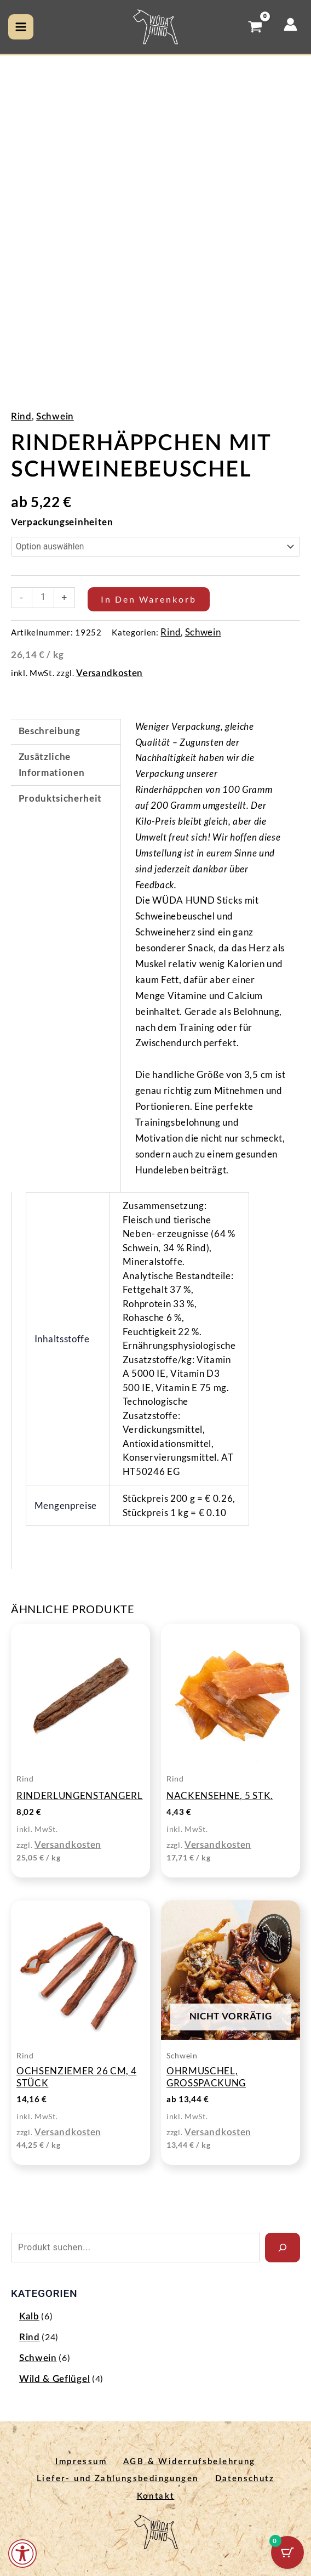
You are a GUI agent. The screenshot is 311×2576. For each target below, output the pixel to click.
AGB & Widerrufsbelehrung (192, 2462)
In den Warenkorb (149, 599)
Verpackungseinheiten (62, 522)
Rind (21, 417)
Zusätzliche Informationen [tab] (52, 765)
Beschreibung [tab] (49, 731)
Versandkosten (109, 673)
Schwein (55, 417)
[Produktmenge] (43, 598)
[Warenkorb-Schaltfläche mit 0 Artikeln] (287, 2552)
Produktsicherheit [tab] (60, 798)
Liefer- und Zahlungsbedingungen (114, 2478)
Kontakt (156, 2493)
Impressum (78, 2462)
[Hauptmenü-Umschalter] (20, 26)
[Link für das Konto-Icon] (290, 24)
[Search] (282, 2247)
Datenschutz (247, 2478)
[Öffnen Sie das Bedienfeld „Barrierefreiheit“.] (22, 2553)
